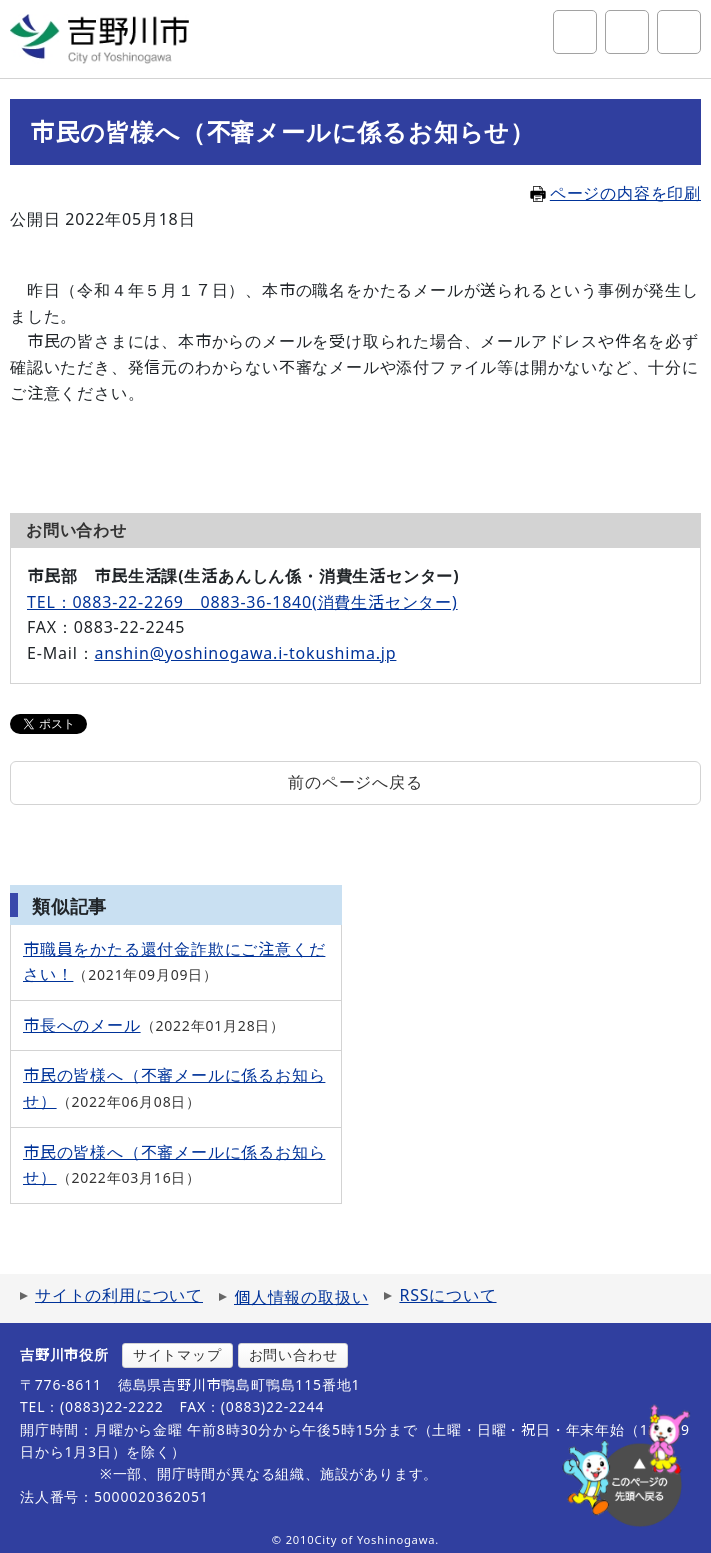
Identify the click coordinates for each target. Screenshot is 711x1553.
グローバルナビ (679, 32)
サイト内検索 (575, 32)
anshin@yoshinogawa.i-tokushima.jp (245, 653)
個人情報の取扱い (301, 1297)
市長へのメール (82, 1025)
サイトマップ (177, 1354)
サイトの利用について (119, 1295)
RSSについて (447, 1295)
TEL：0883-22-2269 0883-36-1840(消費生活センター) (242, 602)
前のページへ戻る (355, 782)
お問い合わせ (293, 1354)
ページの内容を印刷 (615, 193)
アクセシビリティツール (627, 32)
